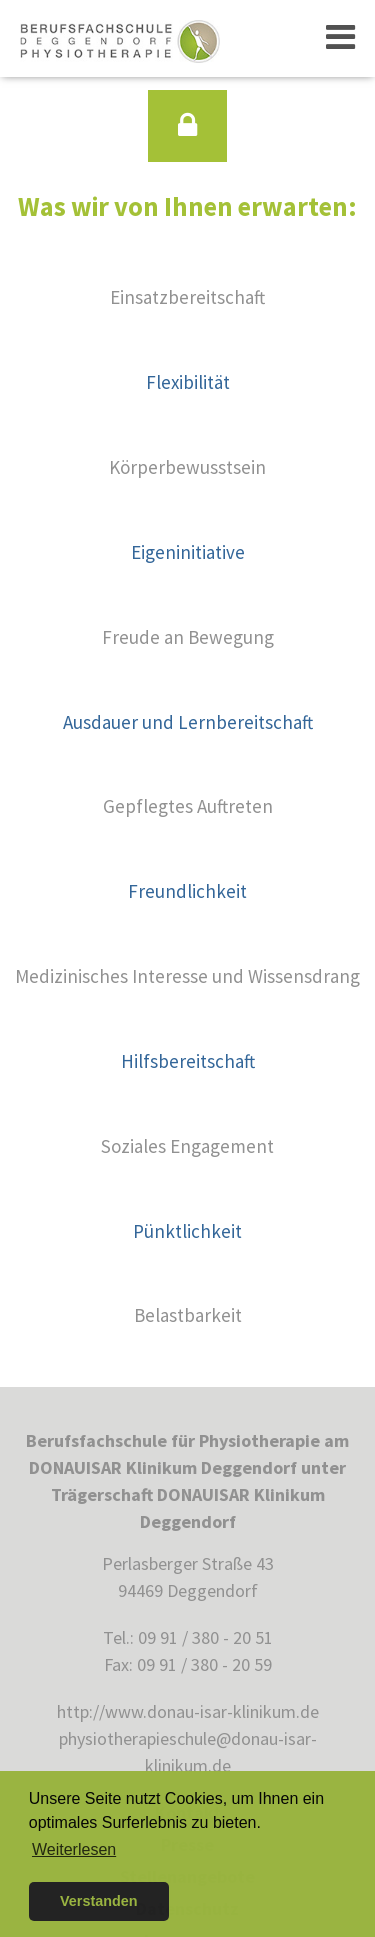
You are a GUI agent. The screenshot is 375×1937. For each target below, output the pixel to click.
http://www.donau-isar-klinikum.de (188, 1711)
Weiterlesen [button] (74, 1849)
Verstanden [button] (99, 1901)
